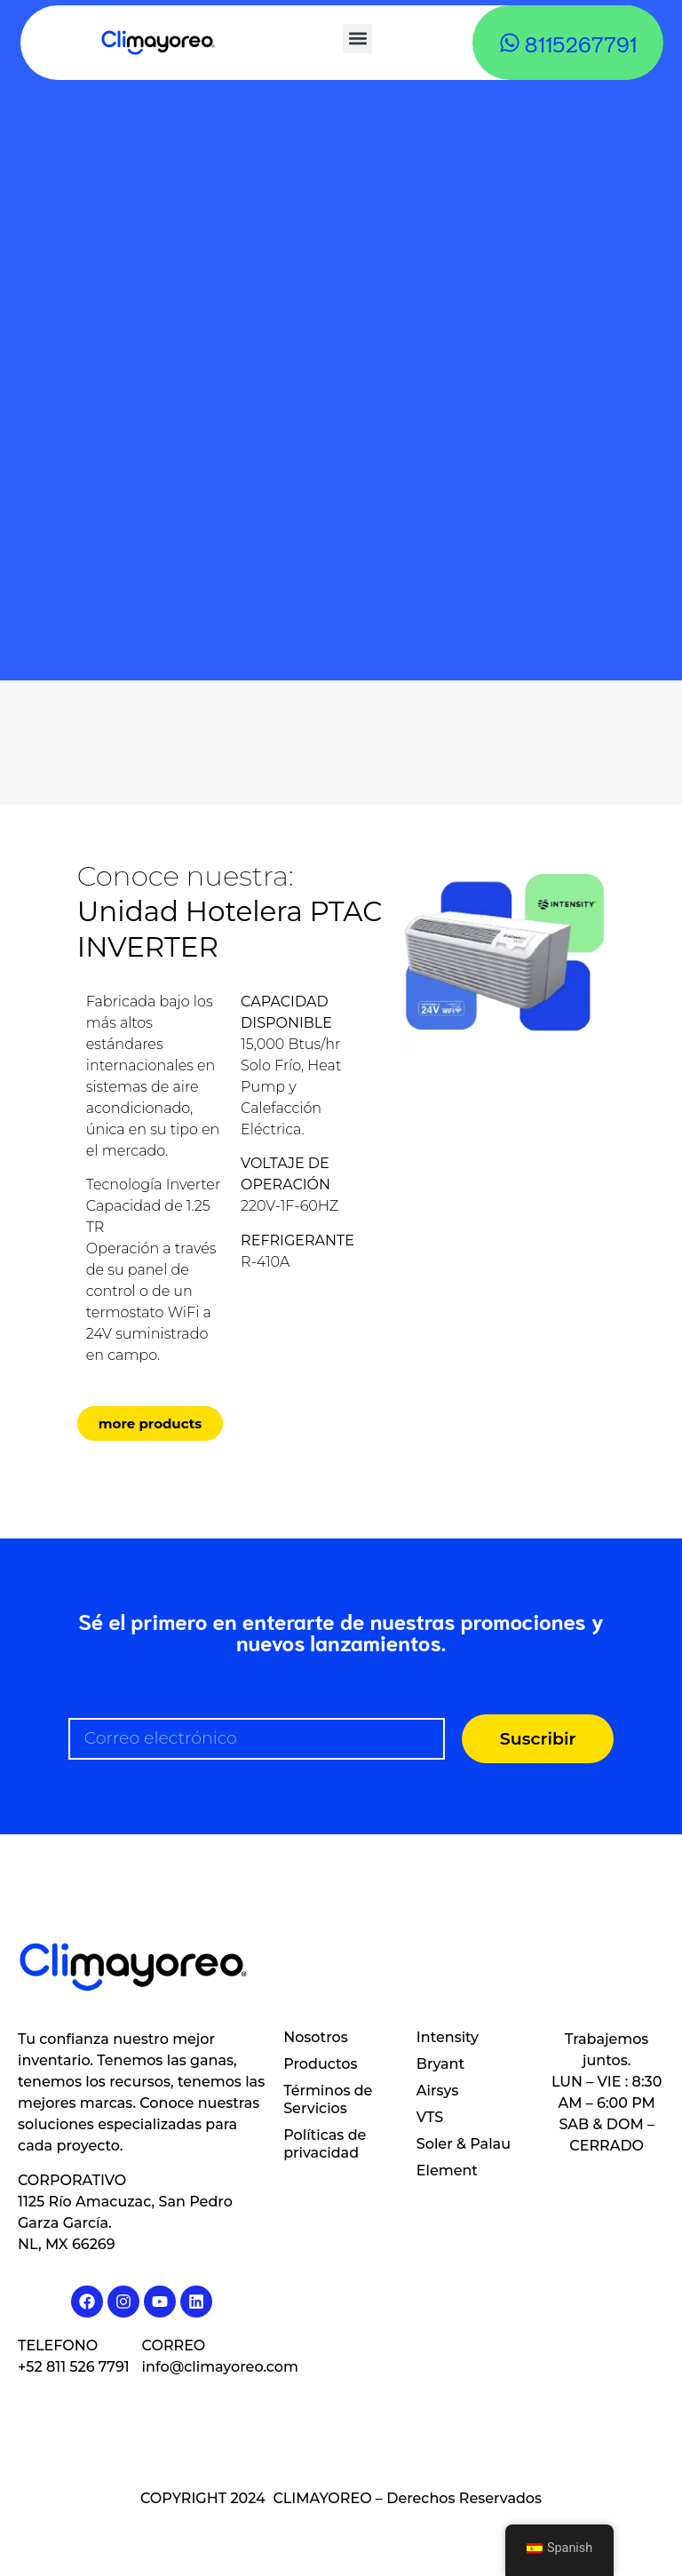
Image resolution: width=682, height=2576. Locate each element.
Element (447, 2170)
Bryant (440, 2063)
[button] (357, 38)
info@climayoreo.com (220, 2366)
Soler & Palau (463, 2143)
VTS (429, 2117)
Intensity (447, 2037)
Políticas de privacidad (324, 2144)
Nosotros (315, 2037)
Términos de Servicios (327, 2099)
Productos (320, 2063)
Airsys (437, 2090)
